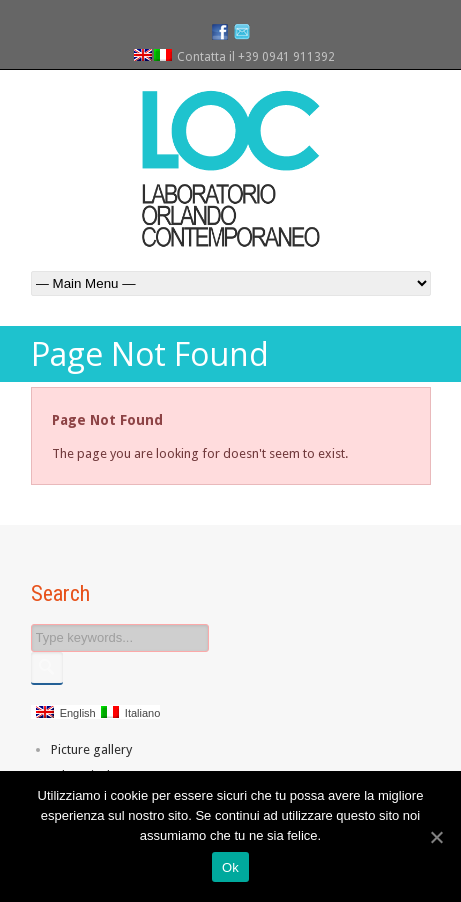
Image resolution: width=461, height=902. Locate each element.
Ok (230, 867)
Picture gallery (91, 749)
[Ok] (436, 837)
